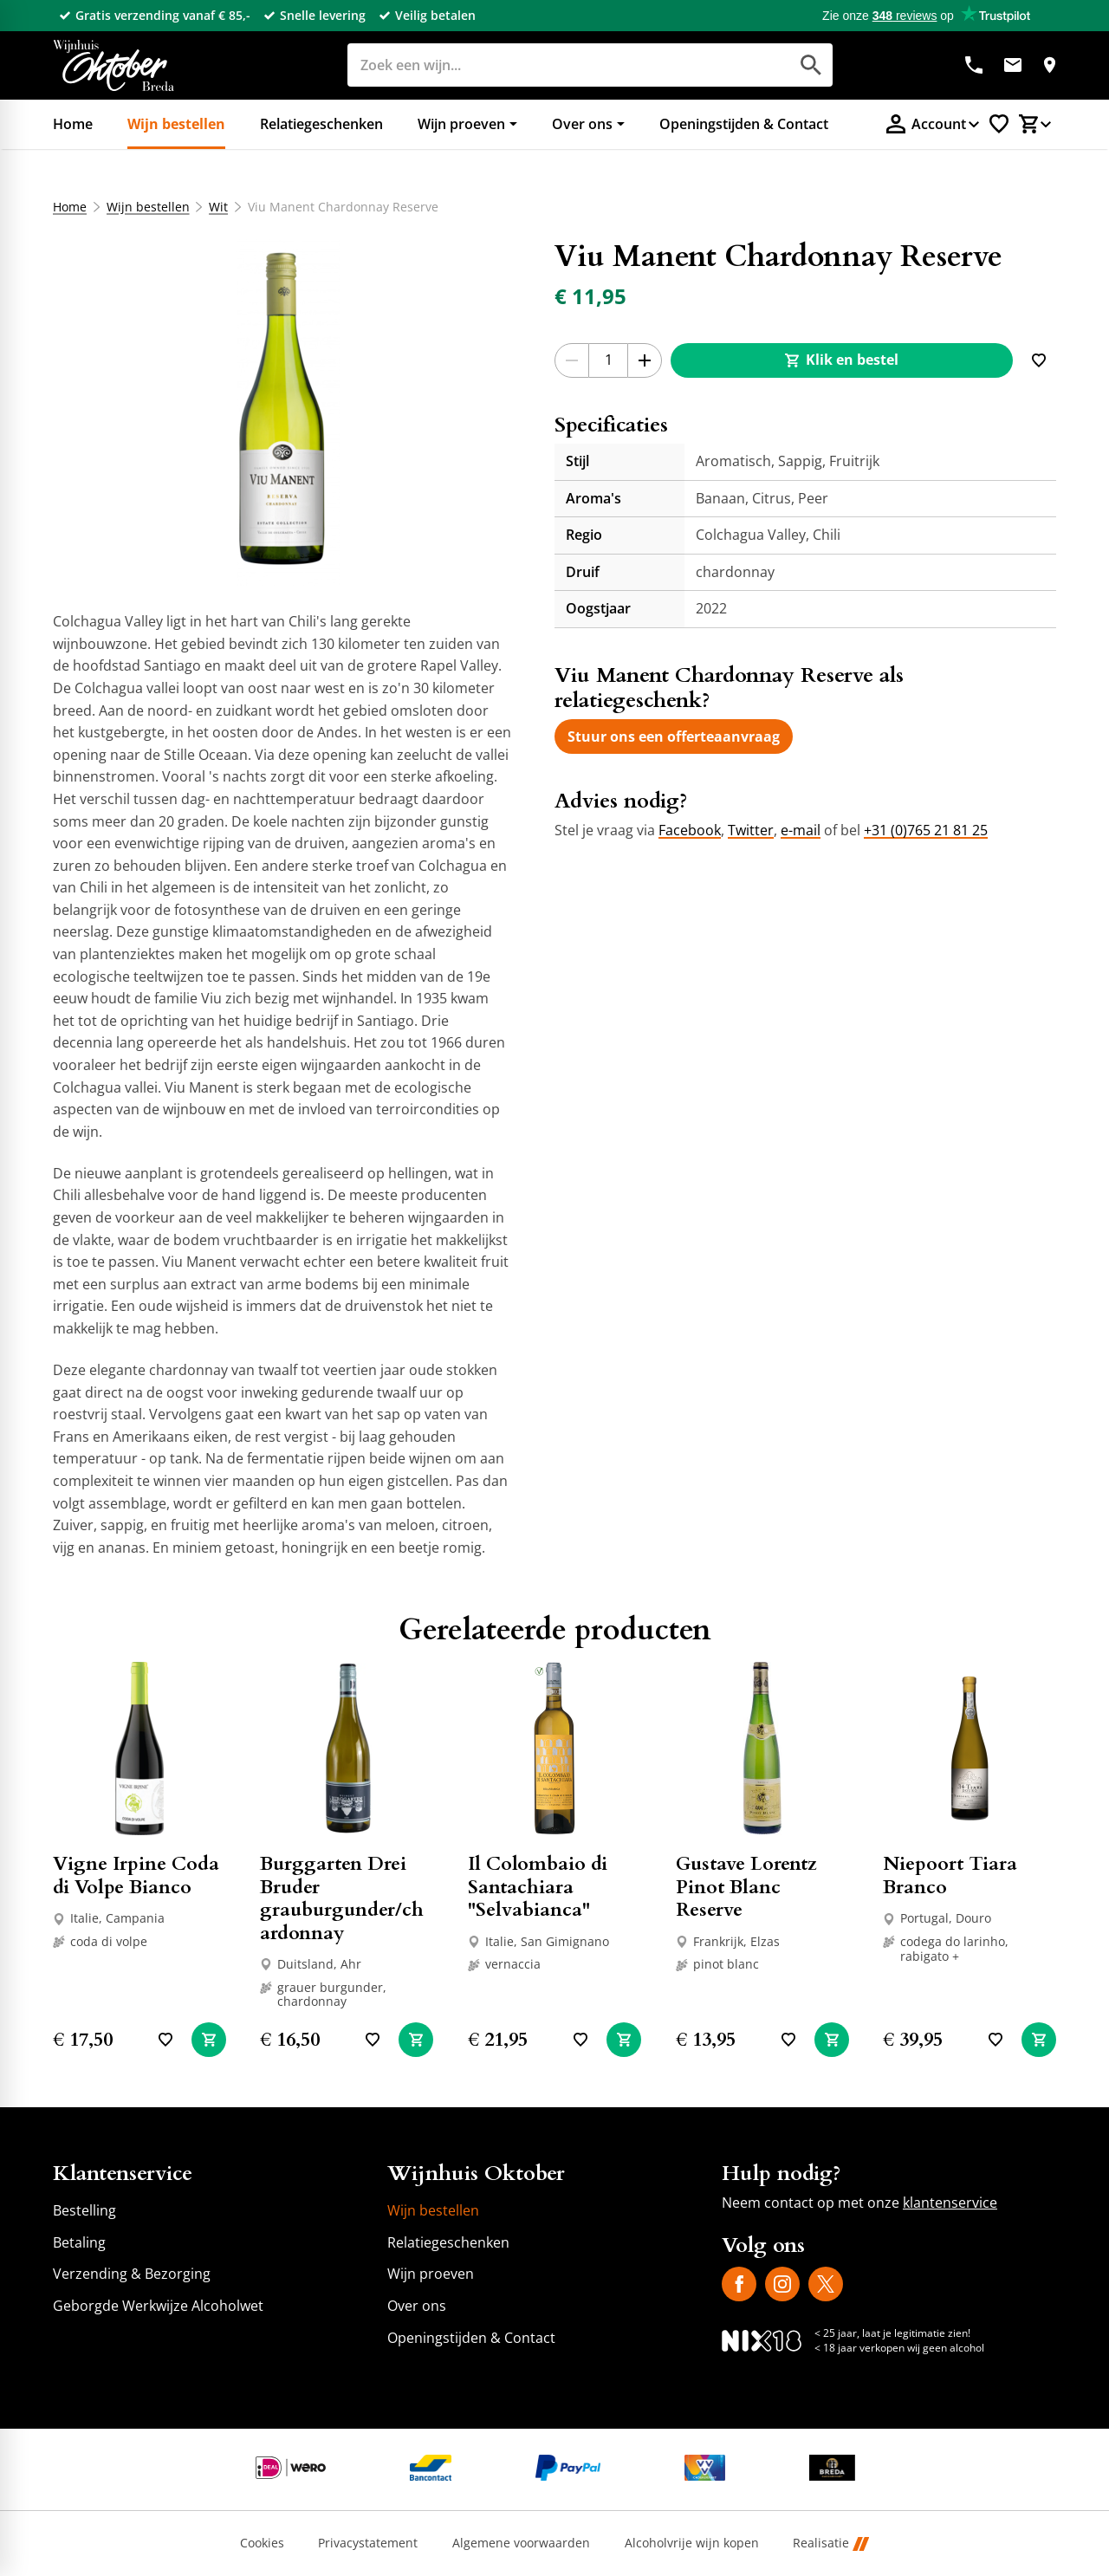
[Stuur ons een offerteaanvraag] (673, 736)
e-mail (800, 830)
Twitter (751, 830)
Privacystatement (368, 2543)
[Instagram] (782, 2284)
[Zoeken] (548, 65)
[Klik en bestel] (842, 360)
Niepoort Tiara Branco (950, 1875)
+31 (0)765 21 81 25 (926, 830)
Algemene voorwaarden (521, 2543)
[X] (825, 2284)
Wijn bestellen (147, 207)
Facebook (689, 830)
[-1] (571, 360)
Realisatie (831, 2543)
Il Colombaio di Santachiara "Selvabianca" (537, 1887)
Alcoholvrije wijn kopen (692, 2543)
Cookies (262, 2543)
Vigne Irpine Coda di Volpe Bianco (136, 1875)
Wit (218, 207)
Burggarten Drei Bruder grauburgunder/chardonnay (342, 1898)
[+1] (644, 360)
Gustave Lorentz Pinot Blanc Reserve (746, 1887)
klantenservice (950, 2202)
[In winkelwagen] (208, 2039)
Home (70, 207)
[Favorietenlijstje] (999, 124)
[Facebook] (739, 2284)
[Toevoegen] (1038, 360)
